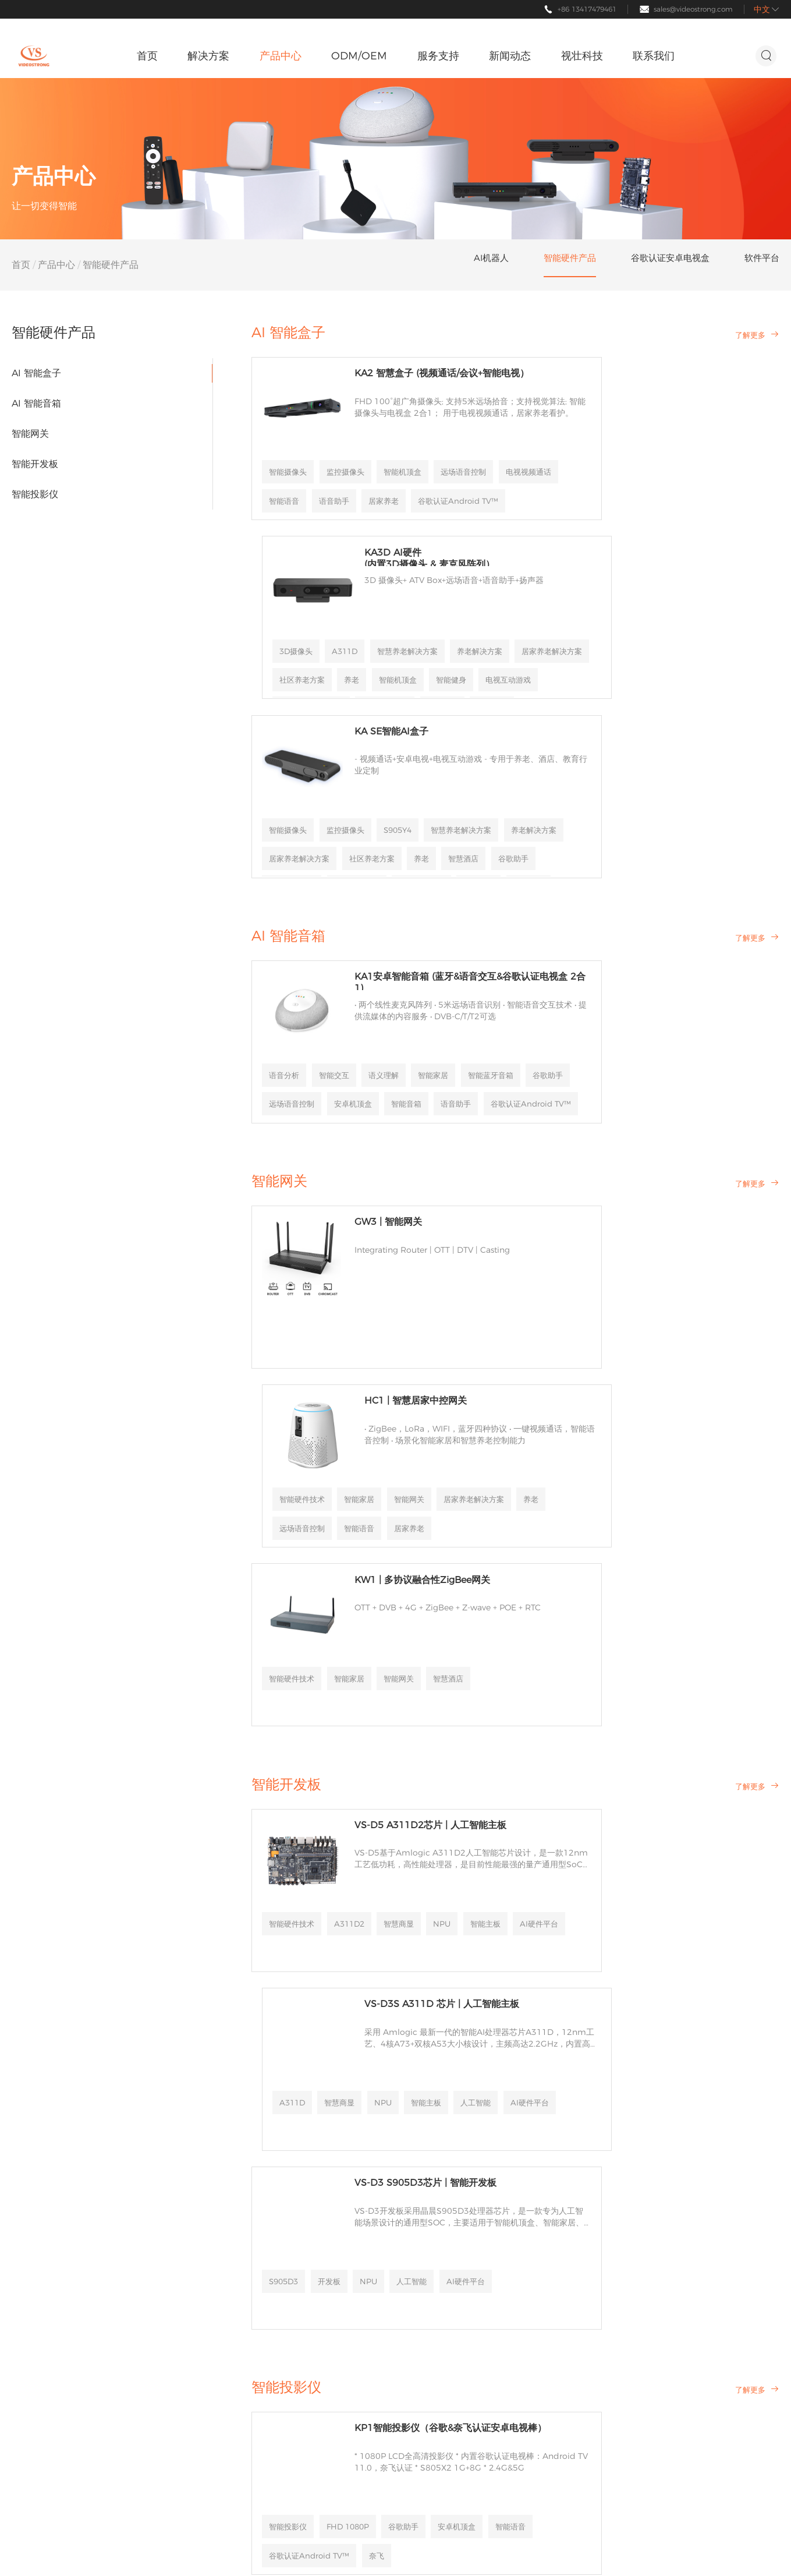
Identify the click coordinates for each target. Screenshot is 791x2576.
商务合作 (237, 2265)
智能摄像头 (291, 450)
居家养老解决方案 (643, 479)
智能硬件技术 (566, 1121)
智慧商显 (408, 1545)
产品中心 (56, 264)
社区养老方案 (720, 479)
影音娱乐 (30, 2265)
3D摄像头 (560, 450)
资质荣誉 (415, 2244)
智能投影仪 (35, 494)
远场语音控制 (295, 479)
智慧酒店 (460, 1300)
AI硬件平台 (343, 1575)
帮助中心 (237, 2223)
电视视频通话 (363, 479)
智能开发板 (35, 463)
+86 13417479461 (587, 9)
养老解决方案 (566, 479)
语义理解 (391, 875)
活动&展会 (343, 2265)
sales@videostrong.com (693, 9)
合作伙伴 (415, 2265)
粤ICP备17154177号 (226, 2549)
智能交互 (339, 875)
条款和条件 (600, 2300)
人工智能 (558, 1575)
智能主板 (287, 1575)
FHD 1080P (354, 1970)
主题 (770, 2549)
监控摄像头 (351, 450)
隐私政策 (707, 2549)
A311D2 (356, 1545)
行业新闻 (340, 2244)
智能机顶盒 (412, 450)
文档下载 (237, 2286)
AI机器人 (133, 2223)
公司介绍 (415, 2223)
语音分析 (287, 875)
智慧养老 (30, 2223)
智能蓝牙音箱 (295, 904)
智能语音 (424, 479)
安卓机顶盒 (291, 1999)
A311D (612, 450)
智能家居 (444, 875)
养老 (635, 1150)
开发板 (335, 1724)
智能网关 (30, 433)
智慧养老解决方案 (678, 450)
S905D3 (287, 1724)
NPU (454, 1545)
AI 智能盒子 (36, 373)
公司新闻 (340, 2223)
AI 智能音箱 (36, 403)
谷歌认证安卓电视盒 (152, 2272)
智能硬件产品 (143, 2244)
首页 (21, 264)
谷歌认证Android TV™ (426, 1999)
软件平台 (133, 2300)
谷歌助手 (355, 904)
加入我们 (415, 2286)
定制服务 (237, 2244)
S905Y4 (407, 629)
